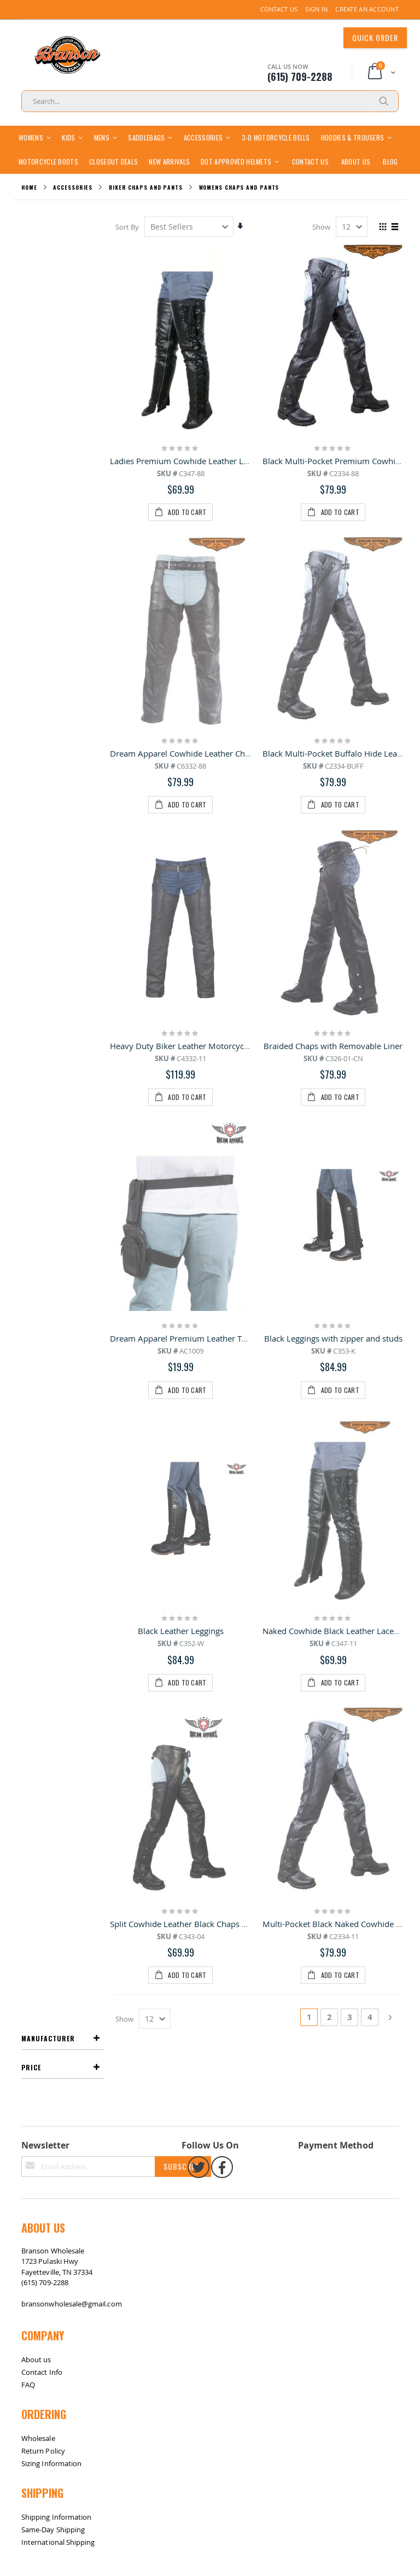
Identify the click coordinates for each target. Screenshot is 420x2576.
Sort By (127, 250)
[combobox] (210, 101)
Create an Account (367, 9)
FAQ (28, 1530)
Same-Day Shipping (53, 1676)
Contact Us (279, 9)
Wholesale (38, 1584)
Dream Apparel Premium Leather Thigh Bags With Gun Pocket (227, 876)
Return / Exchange (63, 1745)
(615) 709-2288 (44, 1428)
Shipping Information (56, 1663)
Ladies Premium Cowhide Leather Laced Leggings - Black (217, 483)
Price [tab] (31, 278)
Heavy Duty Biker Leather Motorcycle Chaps (193, 746)
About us (36, 1505)
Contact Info (41, 1518)
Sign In (316, 9)
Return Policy (43, 1597)
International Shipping (58, 1688)
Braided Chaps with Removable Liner (333, 746)
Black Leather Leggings (181, 1008)
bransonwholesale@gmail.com (71, 1450)
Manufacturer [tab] (48, 249)
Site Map (32, 1745)
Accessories (72, 211)
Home (29, 211)
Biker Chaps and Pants (146, 211)
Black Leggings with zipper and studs (333, 876)
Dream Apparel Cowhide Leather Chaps (184, 615)
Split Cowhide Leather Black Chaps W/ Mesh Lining (205, 1139)
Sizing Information (51, 1609)
